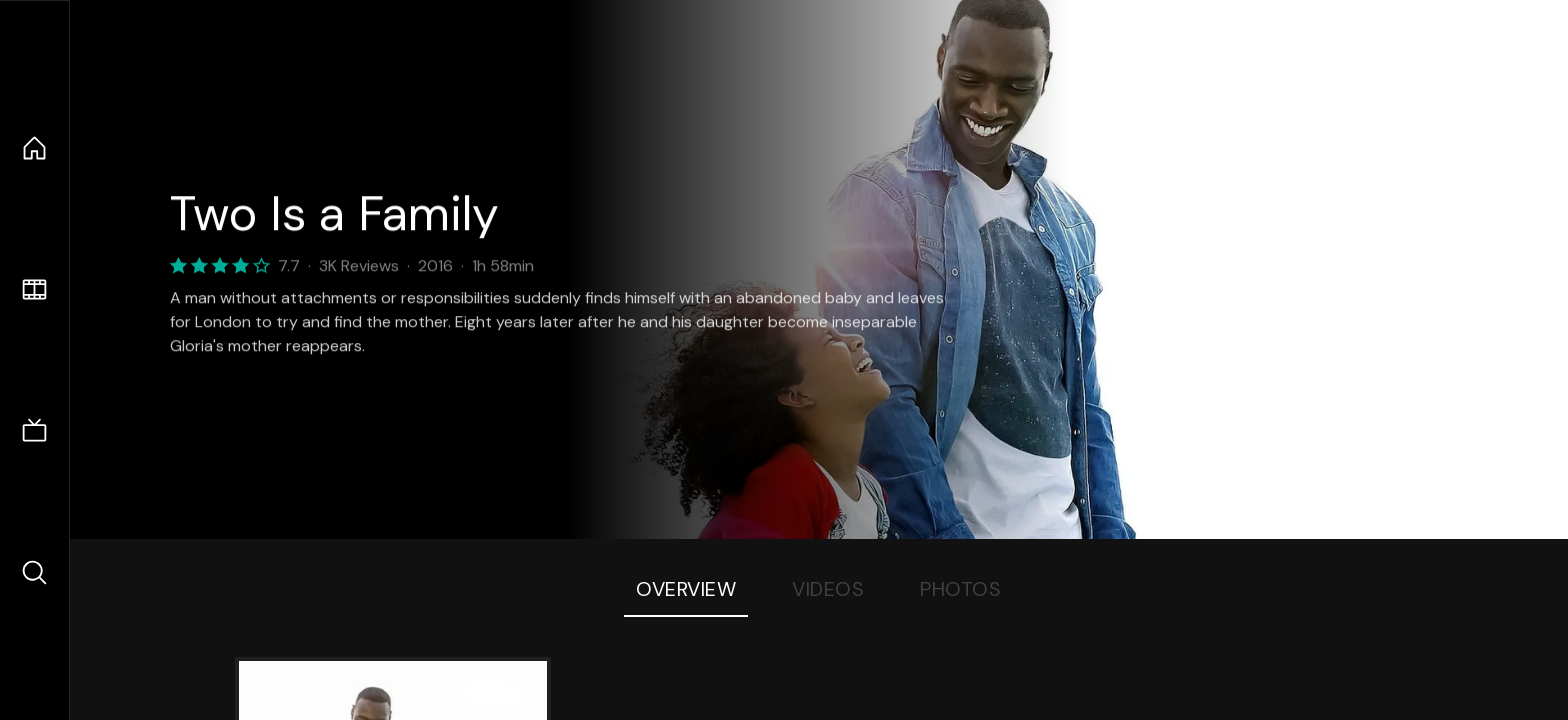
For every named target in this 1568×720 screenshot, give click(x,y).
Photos (960, 589)
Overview (686, 589)
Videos (828, 589)
